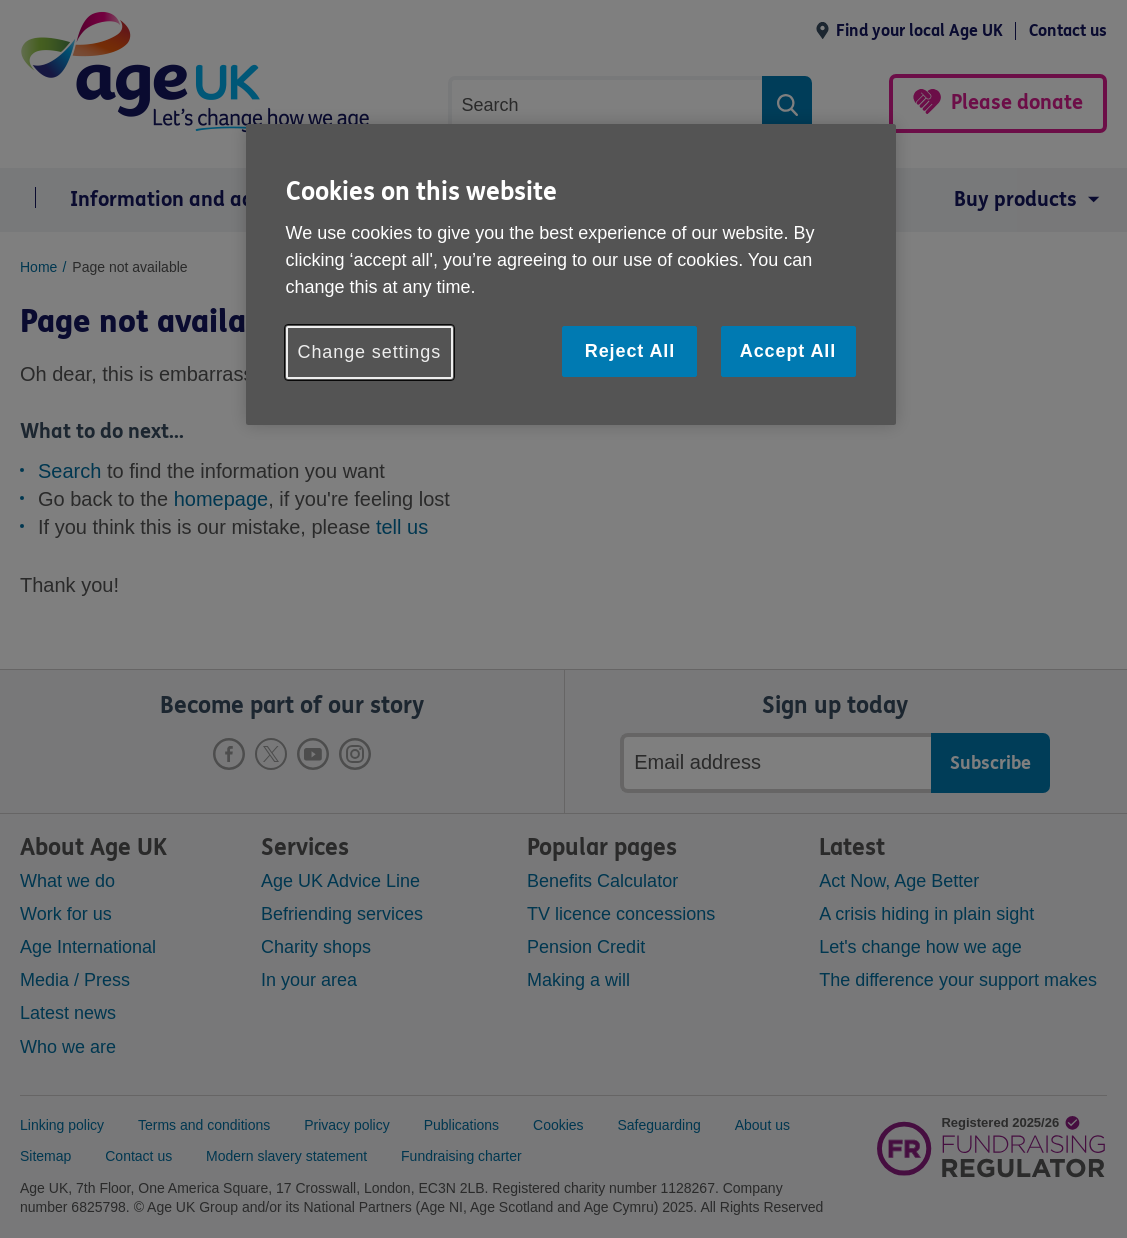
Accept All (788, 351)
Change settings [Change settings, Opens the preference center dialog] (370, 352)
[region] (571, 274)
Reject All (630, 351)
